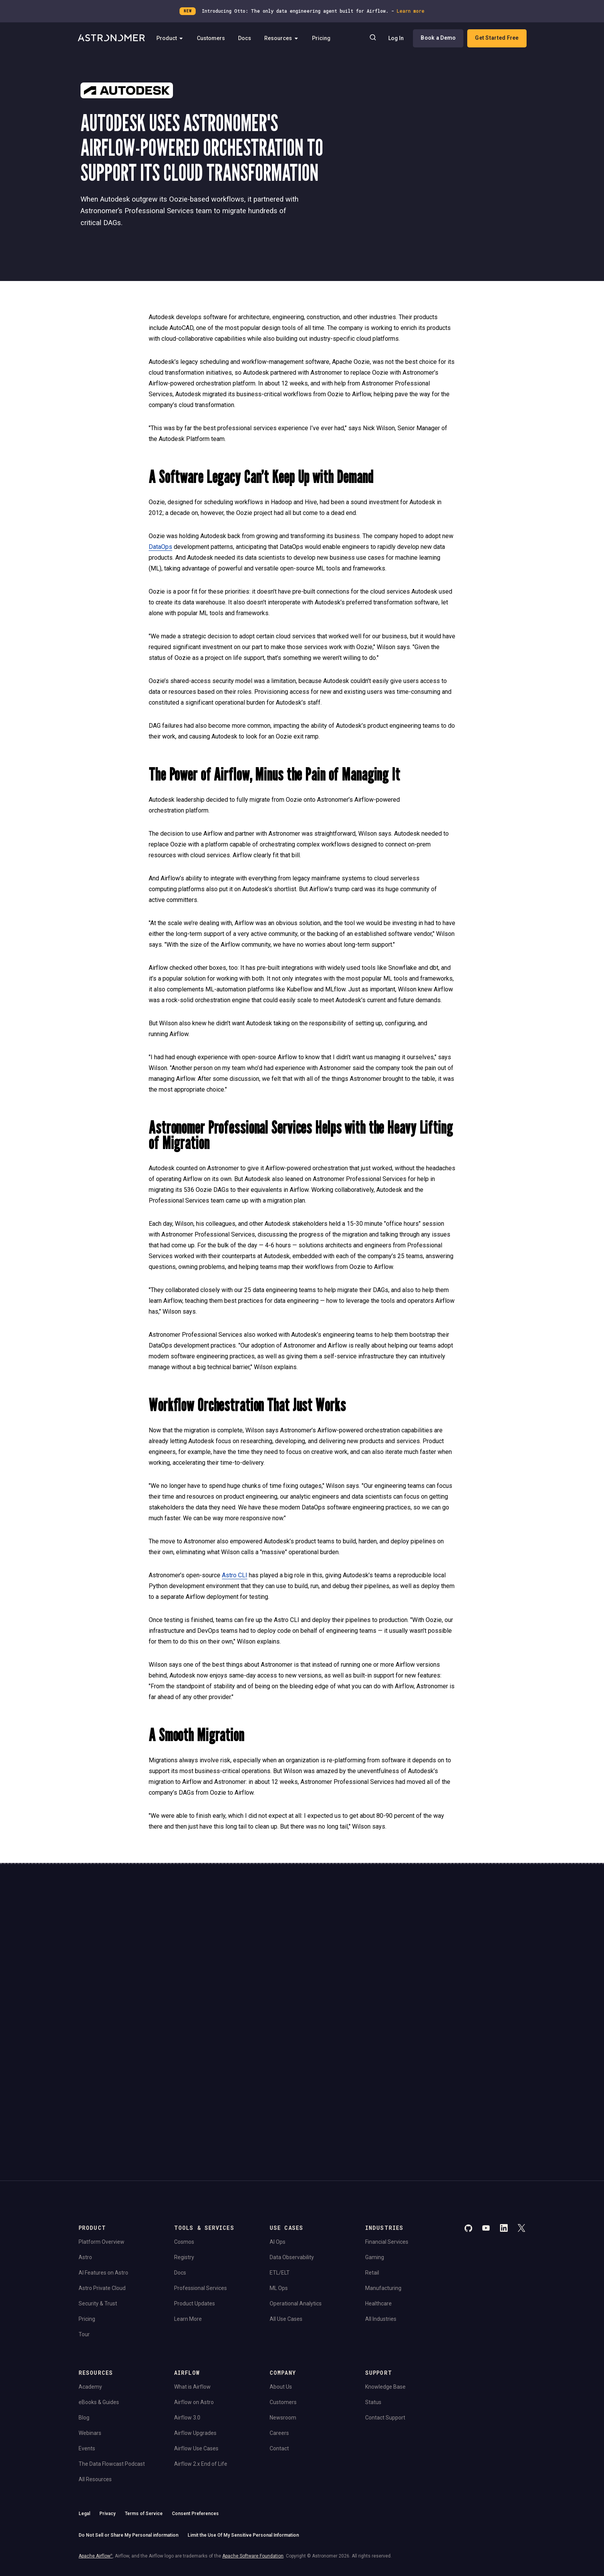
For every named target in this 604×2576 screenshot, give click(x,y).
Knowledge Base (385, 2271)
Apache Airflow (95, 2440)
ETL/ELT (280, 2157)
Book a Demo (437, 38)
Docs (247, 38)
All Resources (95, 2364)
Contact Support (385, 2302)
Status (373, 2287)
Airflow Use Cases (196, 2333)
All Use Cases (286, 2204)
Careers (279, 2318)
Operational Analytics (296, 2188)
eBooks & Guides (99, 2287)
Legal (84, 2398)
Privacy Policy (215, 1995)
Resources (284, 38)
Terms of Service (144, 2398)
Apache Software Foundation (253, 2440)
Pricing (324, 38)
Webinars (90, 2318)
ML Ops (279, 2173)
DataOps (160, 546)
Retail (372, 2157)
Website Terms (247, 1995)
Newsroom (283, 2302)
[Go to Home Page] (112, 38)
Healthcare (378, 2188)
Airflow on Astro (194, 2287)
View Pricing (467, 1978)
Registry (184, 2142)
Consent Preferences (195, 2398)
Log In (395, 38)
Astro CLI (234, 1575)
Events (87, 2333)
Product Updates (194, 2188)
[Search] (372, 38)
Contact (279, 2333)
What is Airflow (192, 2271)
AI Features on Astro (103, 2157)
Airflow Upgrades (195, 2318)
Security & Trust (98, 2188)
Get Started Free (496, 38)
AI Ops (277, 2126)
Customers (214, 38)
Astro (85, 2142)
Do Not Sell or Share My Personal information (128, 2420)
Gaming (374, 2142)
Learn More (188, 2204)
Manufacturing (383, 2173)
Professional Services (200, 2173)
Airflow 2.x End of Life (200, 2348)
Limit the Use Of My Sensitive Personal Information (243, 2420)
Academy (90, 2271)
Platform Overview (101, 2126)
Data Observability (292, 2142)
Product (172, 38)
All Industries (380, 2204)
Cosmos (184, 2126)
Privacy (107, 2398)
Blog (84, 2302)
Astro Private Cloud (102, 2173)
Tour (84, 2219)
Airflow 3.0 (187, 2302)
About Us (281, 2271)
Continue (367, 1956)
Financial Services (386, 2126)
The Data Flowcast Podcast (112, 2348)
